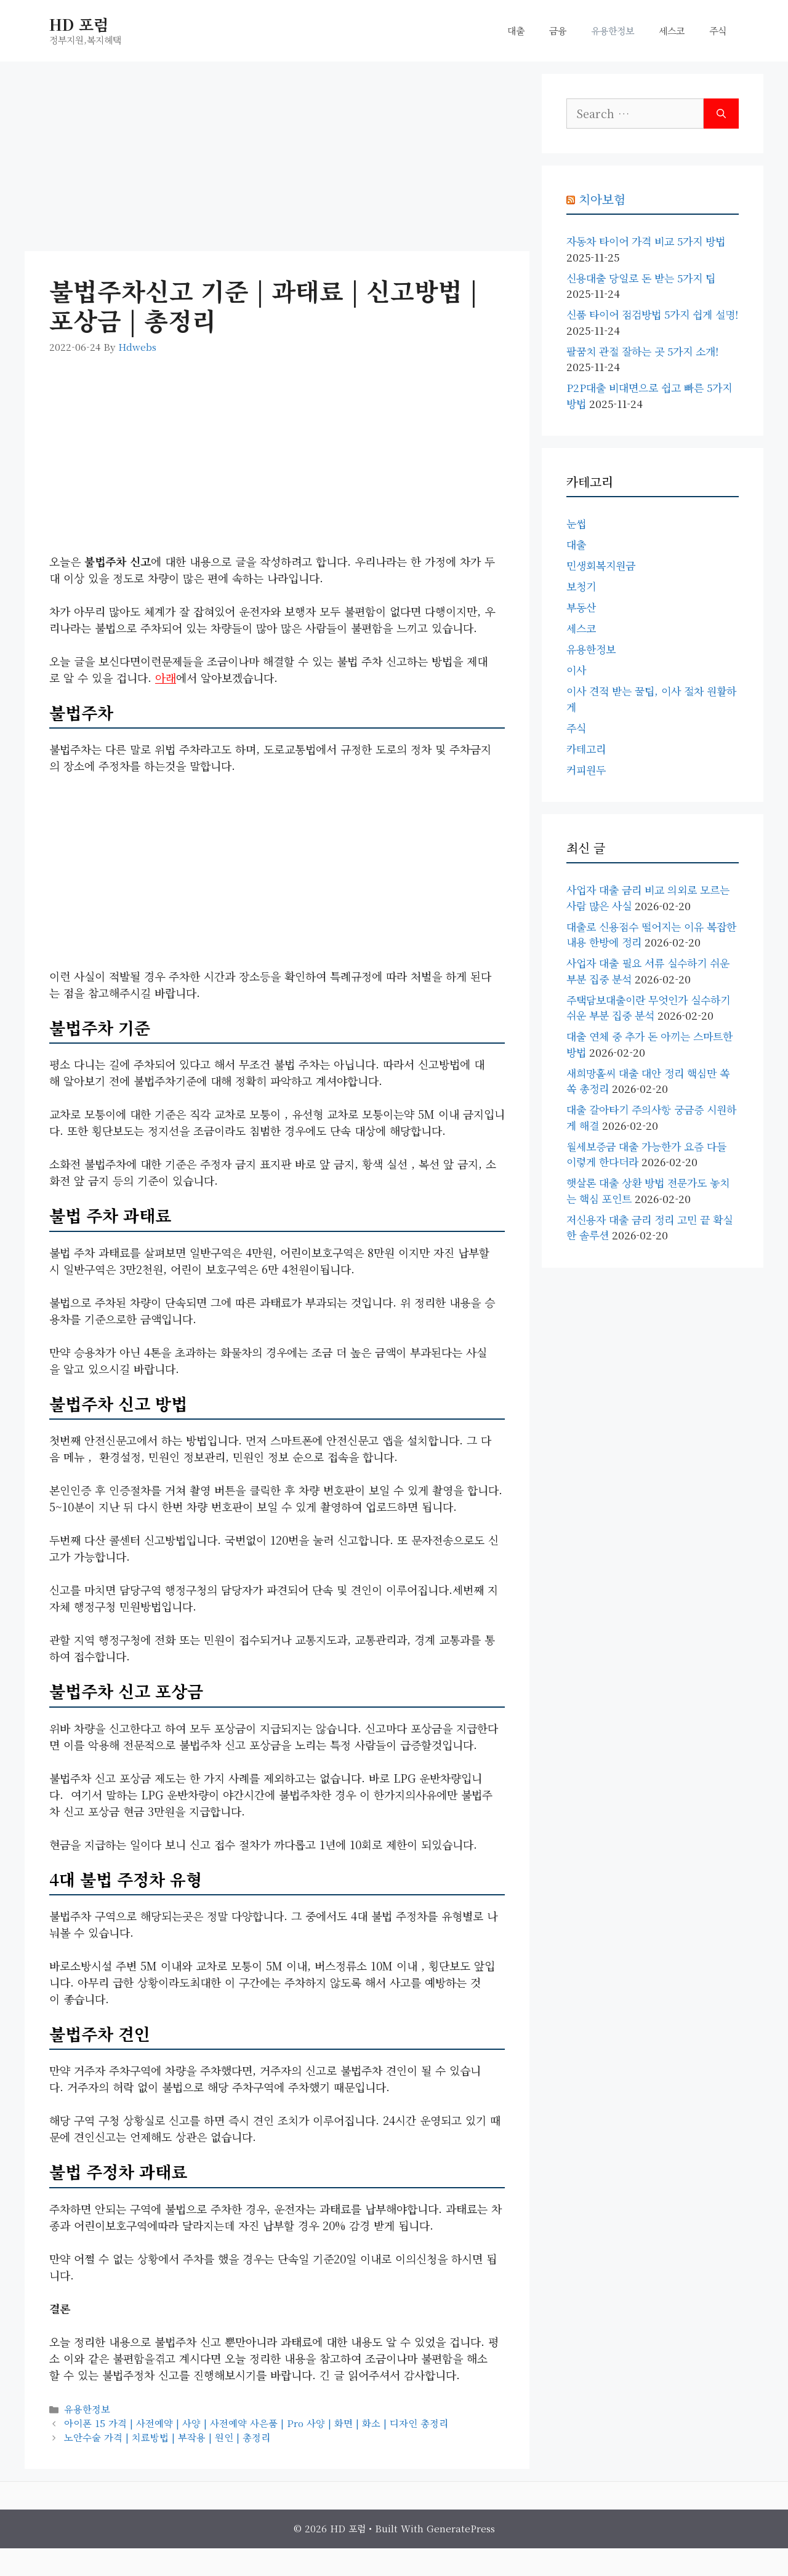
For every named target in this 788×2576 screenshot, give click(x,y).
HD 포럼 (78, 24)
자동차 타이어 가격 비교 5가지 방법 (645, 241)
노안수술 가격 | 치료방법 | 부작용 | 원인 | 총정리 (167, 2437)
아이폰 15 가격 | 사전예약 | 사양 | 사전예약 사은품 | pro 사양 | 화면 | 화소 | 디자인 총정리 (256, 2423)
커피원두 (586, 769)
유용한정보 (612, 30)
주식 (717, 30)
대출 (516, 30)
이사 (576, 670)
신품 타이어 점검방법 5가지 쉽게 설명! (652, 314)
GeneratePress (461, 2528)
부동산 (581, 607)
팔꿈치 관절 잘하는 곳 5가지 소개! (642, 351)
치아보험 (602, 199)
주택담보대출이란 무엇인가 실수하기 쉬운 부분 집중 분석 (648, 1007)
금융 (557, 30)
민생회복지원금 (600, 565)
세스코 (672, 30)
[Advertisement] (277, 160)
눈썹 (576, 523)
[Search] (721, 113)
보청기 (581, 586)
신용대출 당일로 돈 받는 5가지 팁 (640, 278)
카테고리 (586, 748)
